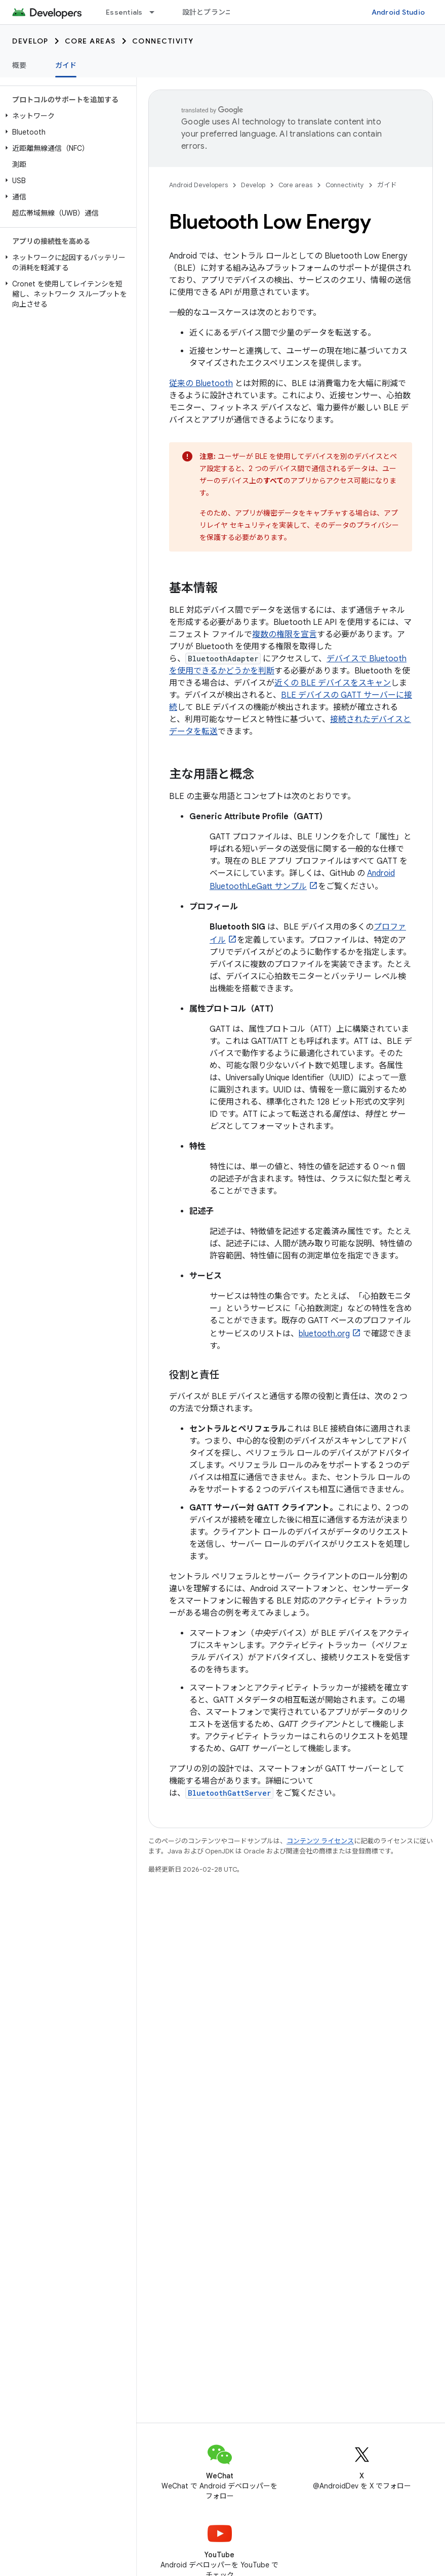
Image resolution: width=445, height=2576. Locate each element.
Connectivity (163, 41)
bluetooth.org (324, 1334)
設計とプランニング (214, 12)
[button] (66, 116)
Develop (30, 41)
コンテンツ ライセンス (320, 1841)
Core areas (90, 41)
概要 (19, 65)
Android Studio (398, 12)
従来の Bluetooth (201, 383)
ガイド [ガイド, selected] (66, 65)
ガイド (387, 185)
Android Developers (198, 185)
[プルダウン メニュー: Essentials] (156, 12)
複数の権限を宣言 (284, 634)
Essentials (124, 12)
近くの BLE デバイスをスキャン (332, 683)
